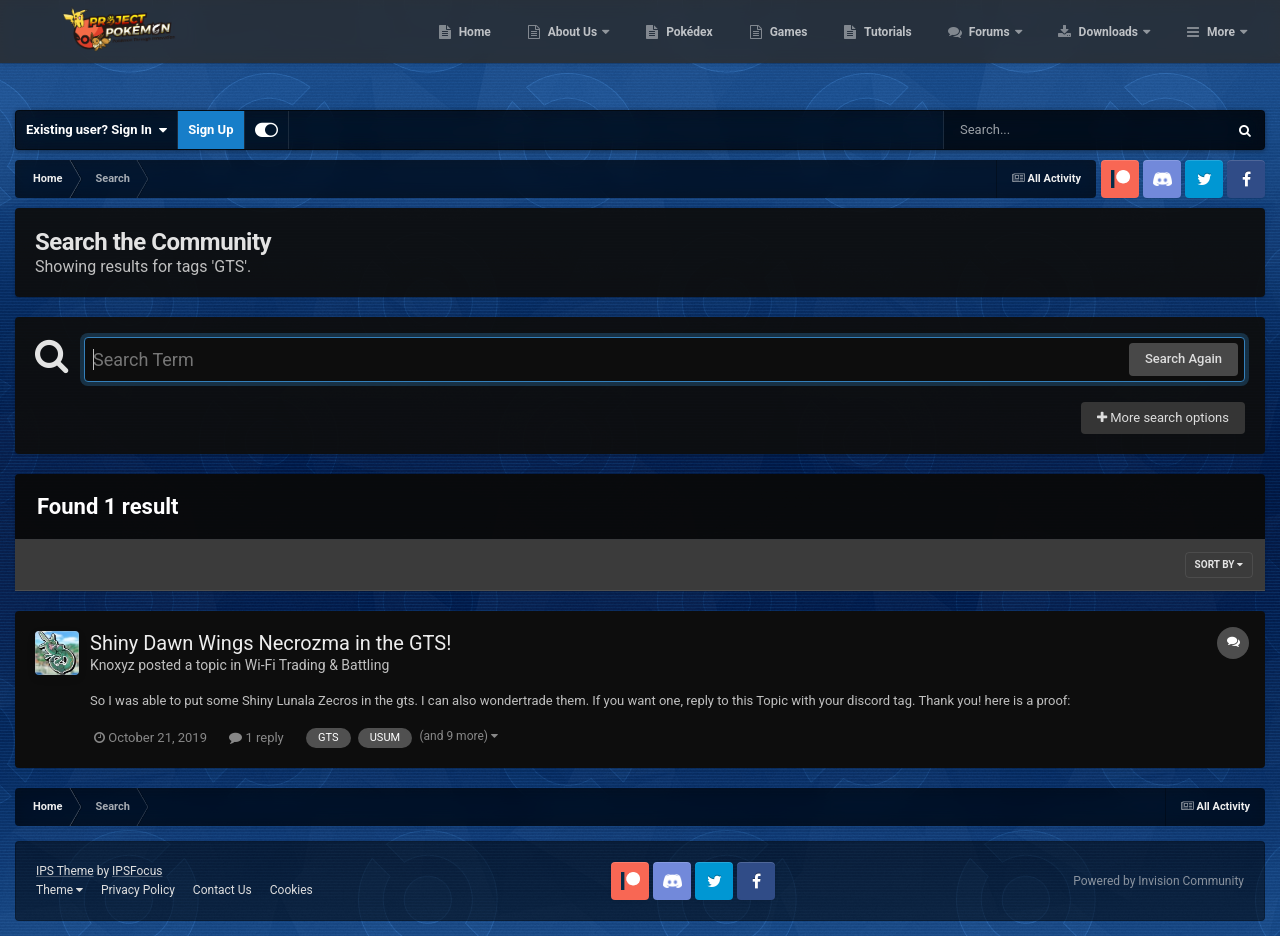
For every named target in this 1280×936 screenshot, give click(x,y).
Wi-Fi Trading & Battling (317, 665)
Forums (1117, 50)
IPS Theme (65, 871)
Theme (59, 890)
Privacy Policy (138, 890)
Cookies (291, 890)
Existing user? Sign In (96, 130)
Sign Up (210, 129)
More (1221, 50)
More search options (1163, 417)
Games (915, 50)
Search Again (1183, 358)
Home (601, 50)
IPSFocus (137, 871)
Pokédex (817, 50)
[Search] (1035, 130)
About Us (700, 50)
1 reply (256, 737)
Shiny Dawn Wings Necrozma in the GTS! (270, 643)
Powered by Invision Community (1158, 881)
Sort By (1219, 564)
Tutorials (1015, 50)
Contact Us (222, 890)
